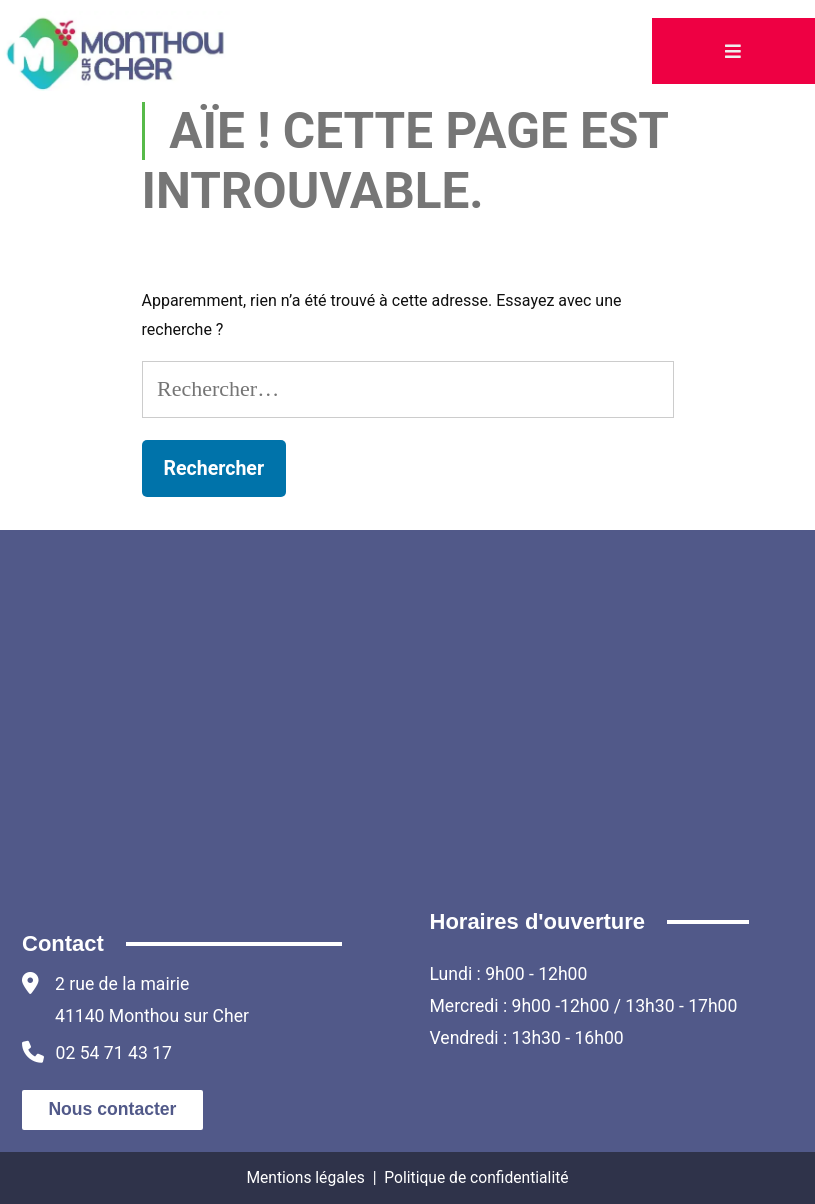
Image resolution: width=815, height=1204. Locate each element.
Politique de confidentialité (476, 1177)
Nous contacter (112, 1109)
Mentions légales (305, 1177)
